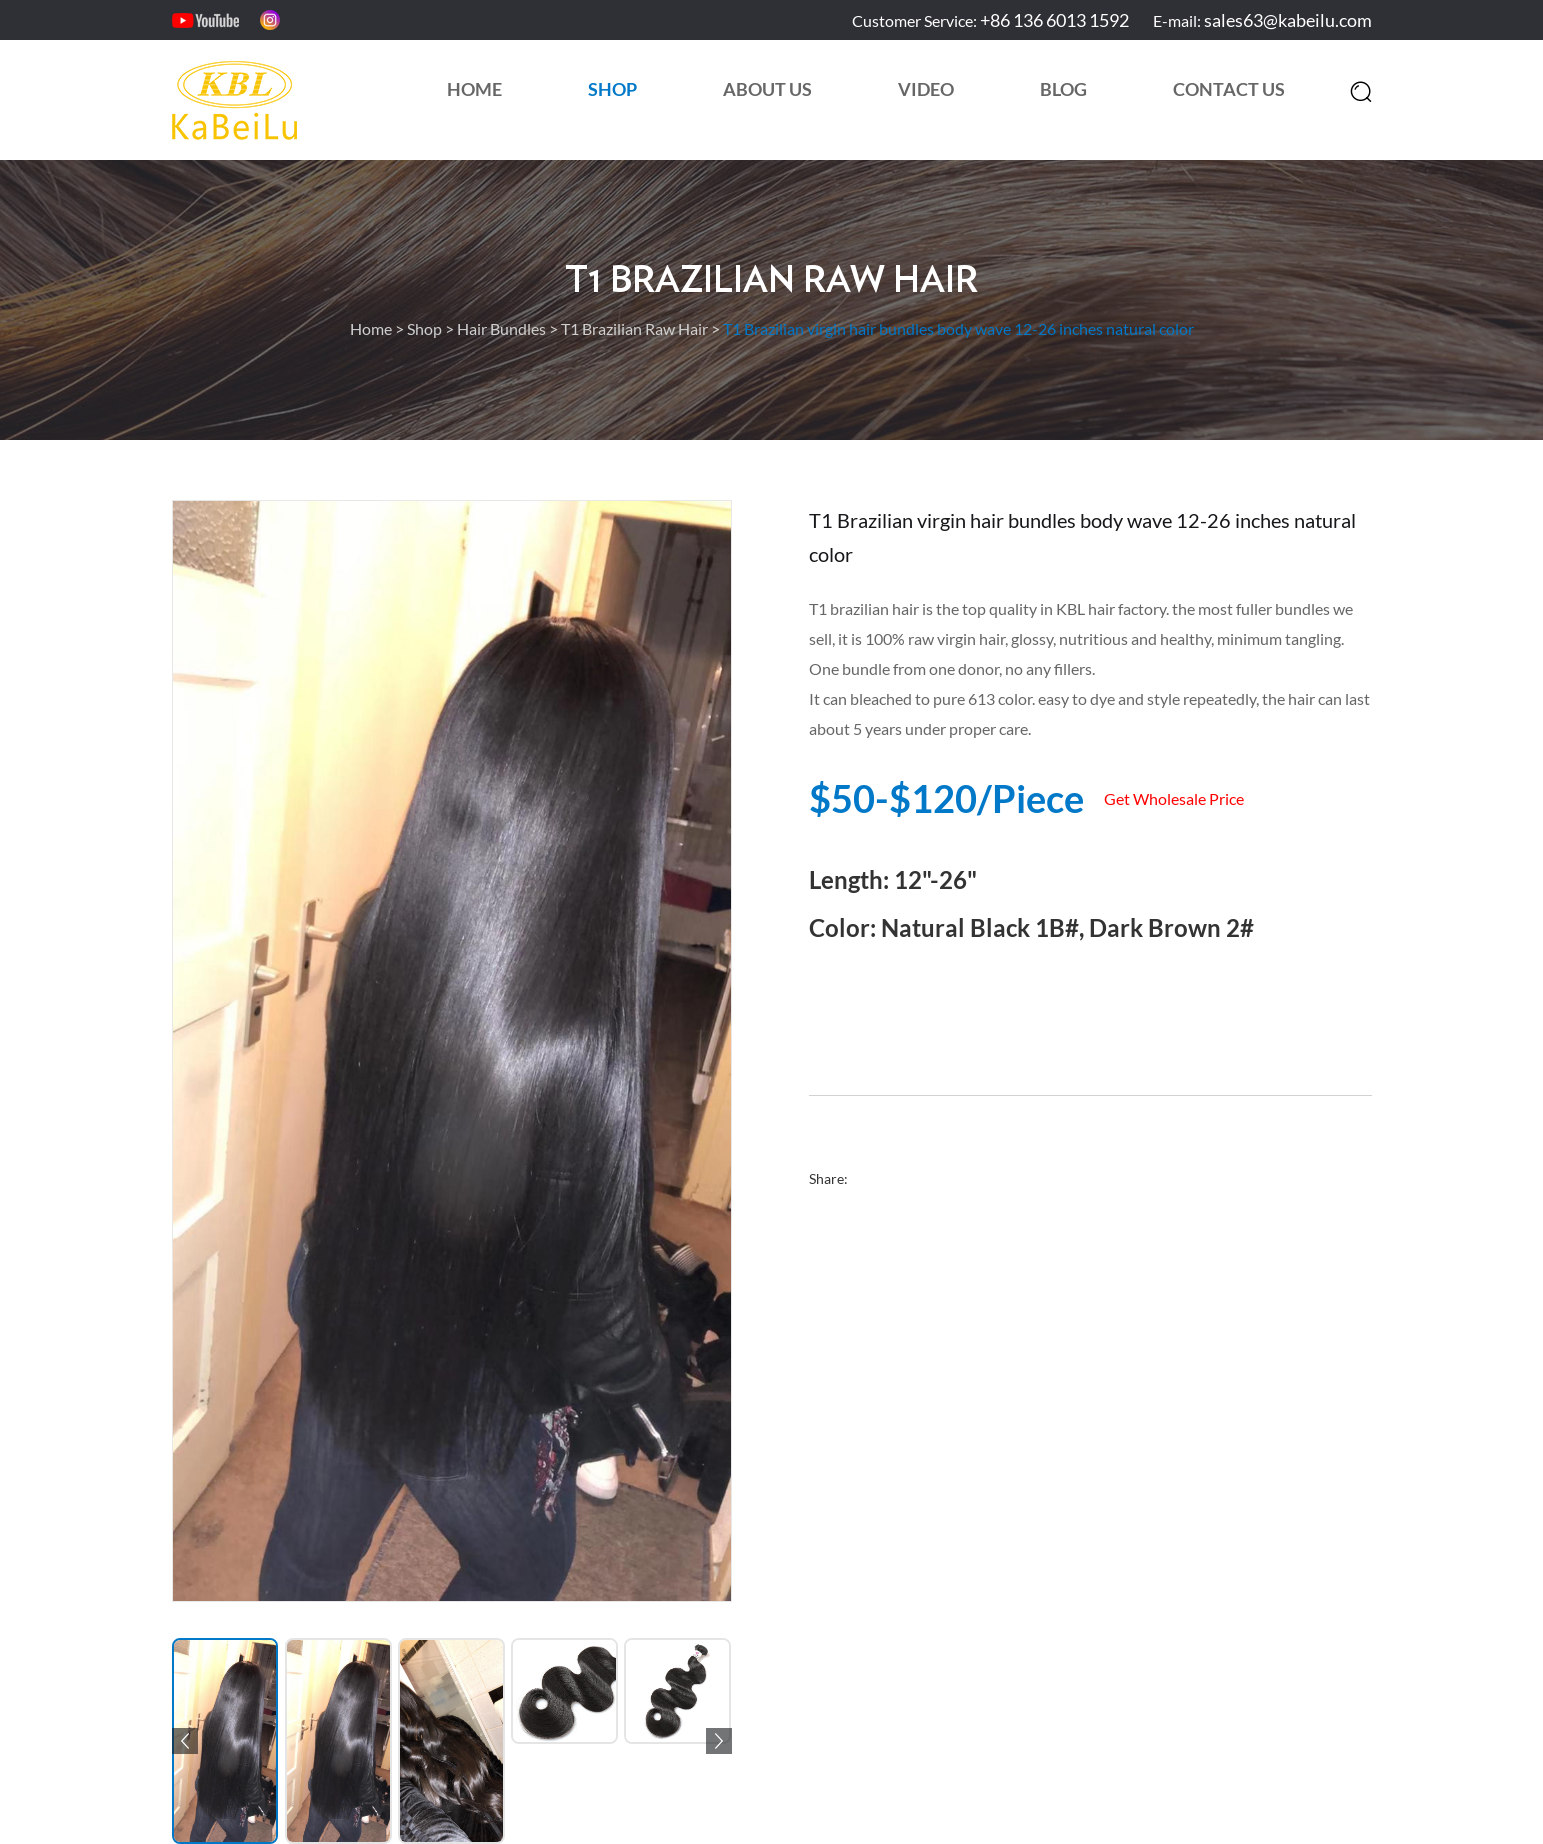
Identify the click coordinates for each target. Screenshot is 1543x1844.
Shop (612, 89)
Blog (1063, 89)
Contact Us (1229, 89)
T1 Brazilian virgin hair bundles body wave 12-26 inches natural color (958, 328)
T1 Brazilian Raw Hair (771, 281)
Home (474, 89)
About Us (767, 89)
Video (926, 89)
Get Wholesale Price (1174, 798)
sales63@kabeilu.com (1288, 20)
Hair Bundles (501, 328)
